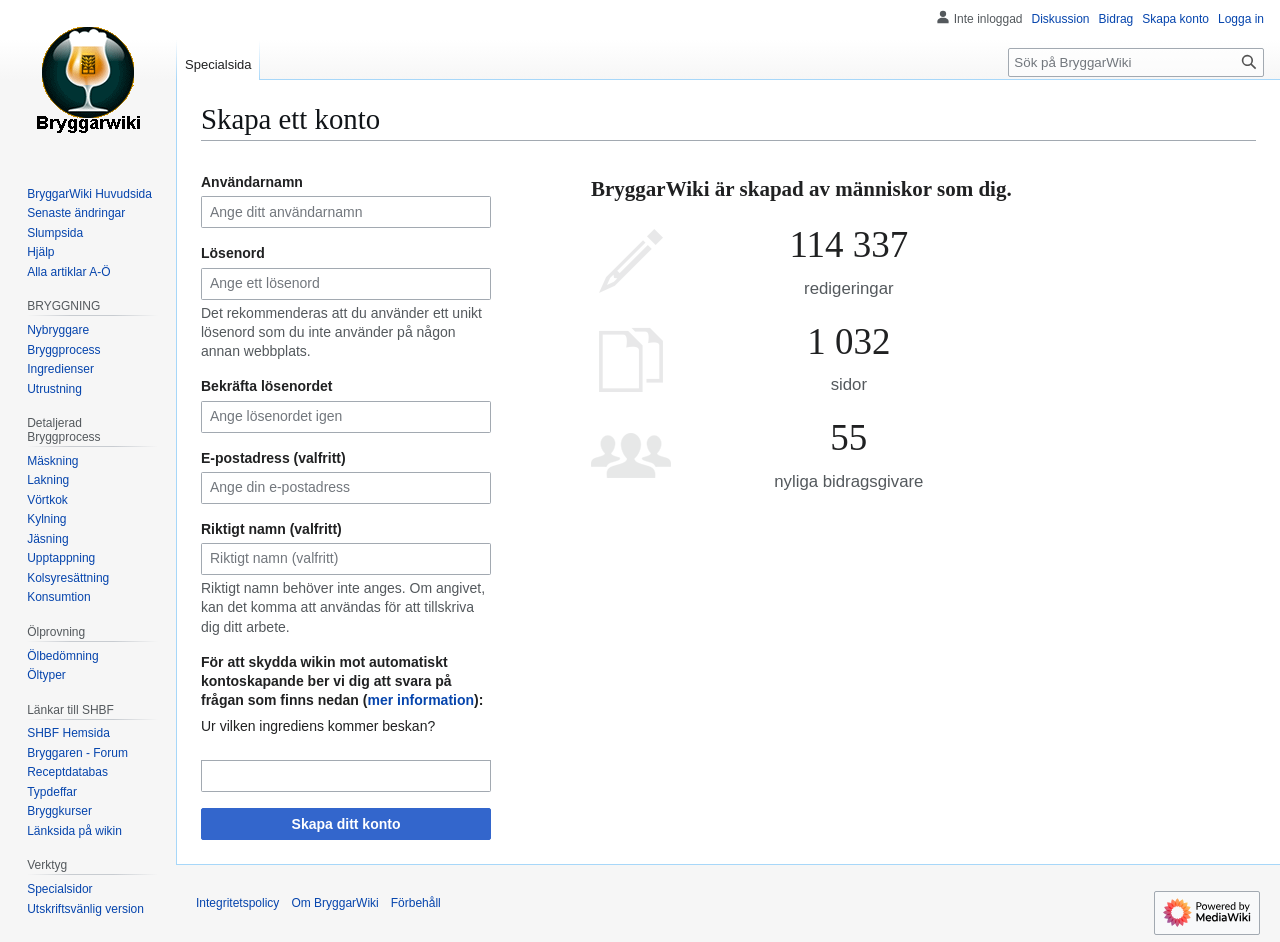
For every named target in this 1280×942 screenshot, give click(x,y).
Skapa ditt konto (346, 824)
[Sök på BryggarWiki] (1136, 62)
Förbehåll (416, 903)
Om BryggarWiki (334, 903)
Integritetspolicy (237, 903)
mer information (420, 700)
